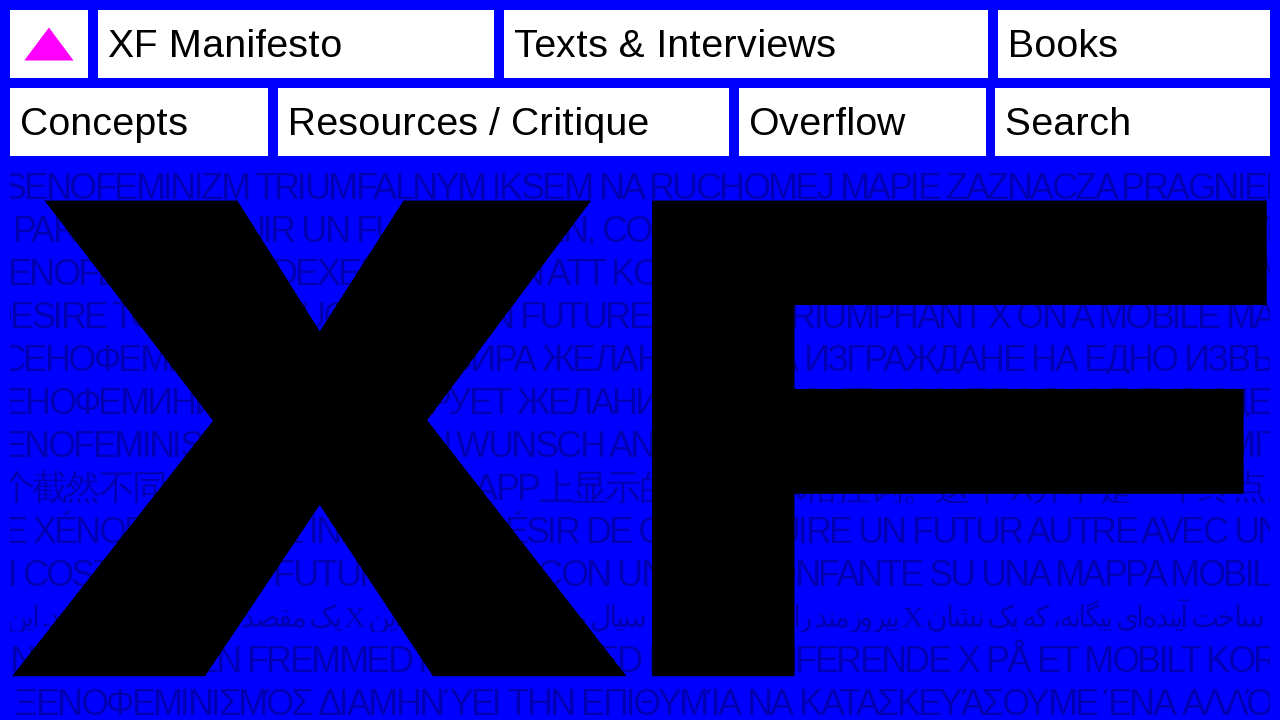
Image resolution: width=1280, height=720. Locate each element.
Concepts (104, 121)
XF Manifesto (225, 43)
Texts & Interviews (675, 43)
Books (1063, 43)
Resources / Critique (468, 121)
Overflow (827, 121)
